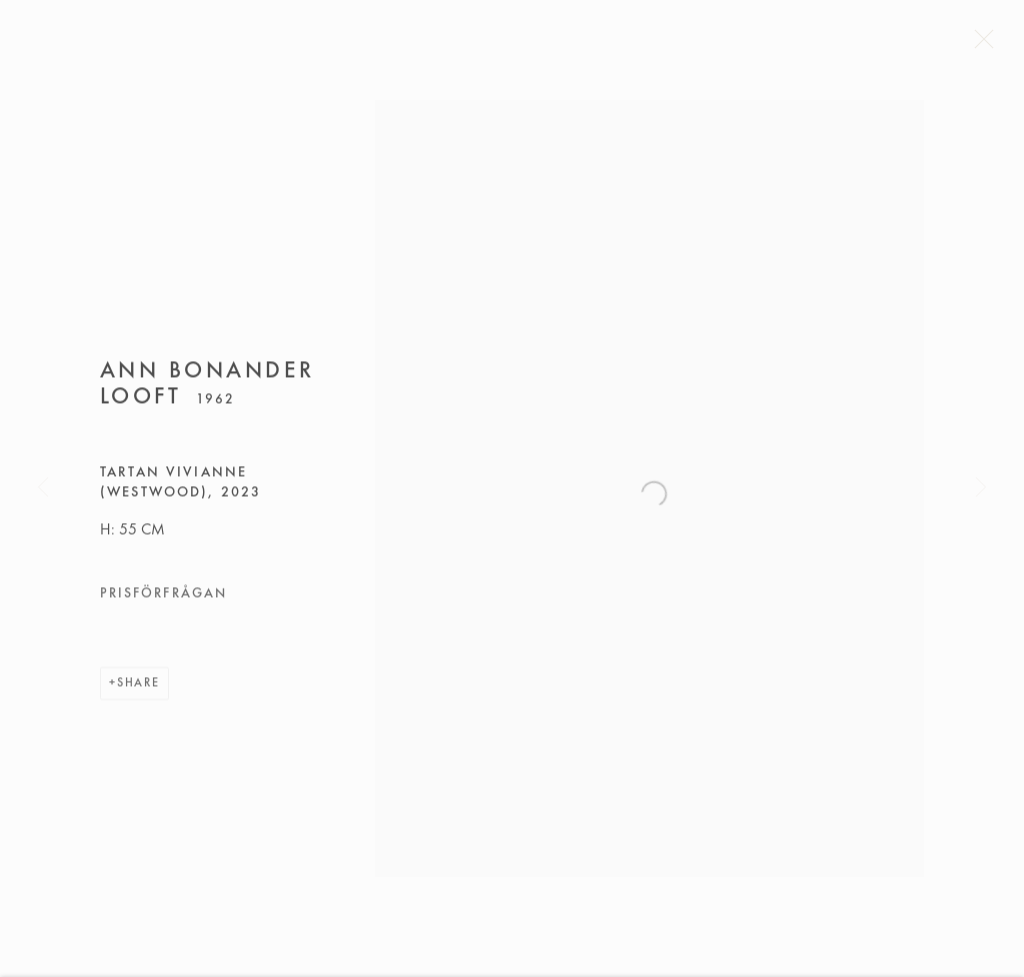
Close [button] (990, 45)
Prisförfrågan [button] (163, 598)
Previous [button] (43, 489)
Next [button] (981, 489)
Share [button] (138, 688)
